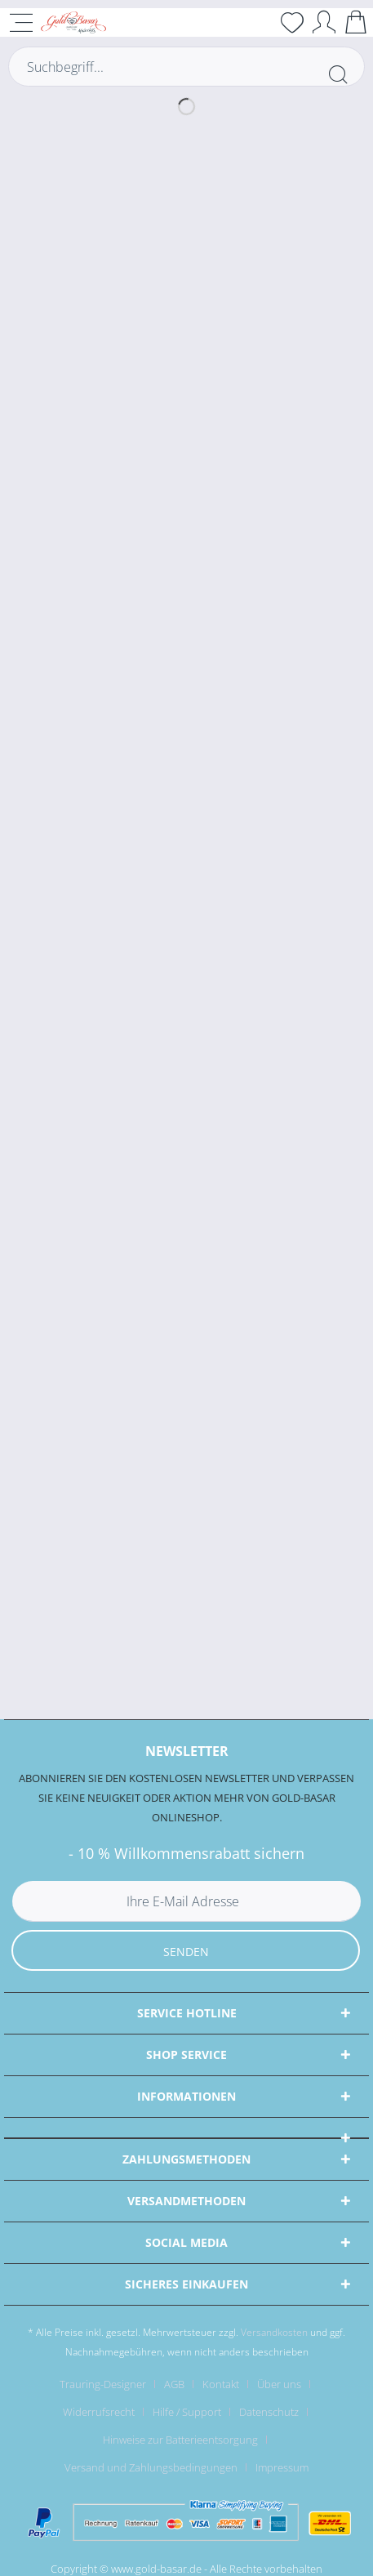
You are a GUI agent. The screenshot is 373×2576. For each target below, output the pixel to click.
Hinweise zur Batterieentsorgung (180, 2439)
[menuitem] (109, 2384)
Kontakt (220, 2384)
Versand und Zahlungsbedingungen (151, 2467)
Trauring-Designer (103, 2384)
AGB (174, 2384)
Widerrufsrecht (99, 2411)
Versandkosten (274, 2332)
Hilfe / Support (187, 2411)
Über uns (279, 2384)
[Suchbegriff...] (186, 67)
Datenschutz (269, 2411)
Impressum (282, 2467)
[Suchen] (338, 74)
